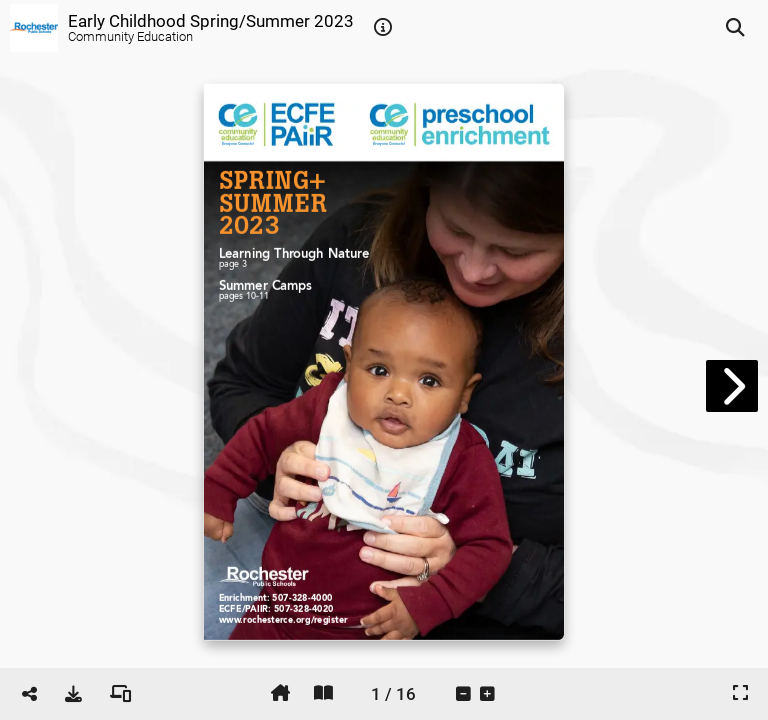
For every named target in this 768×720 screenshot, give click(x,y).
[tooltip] (383, 28)
